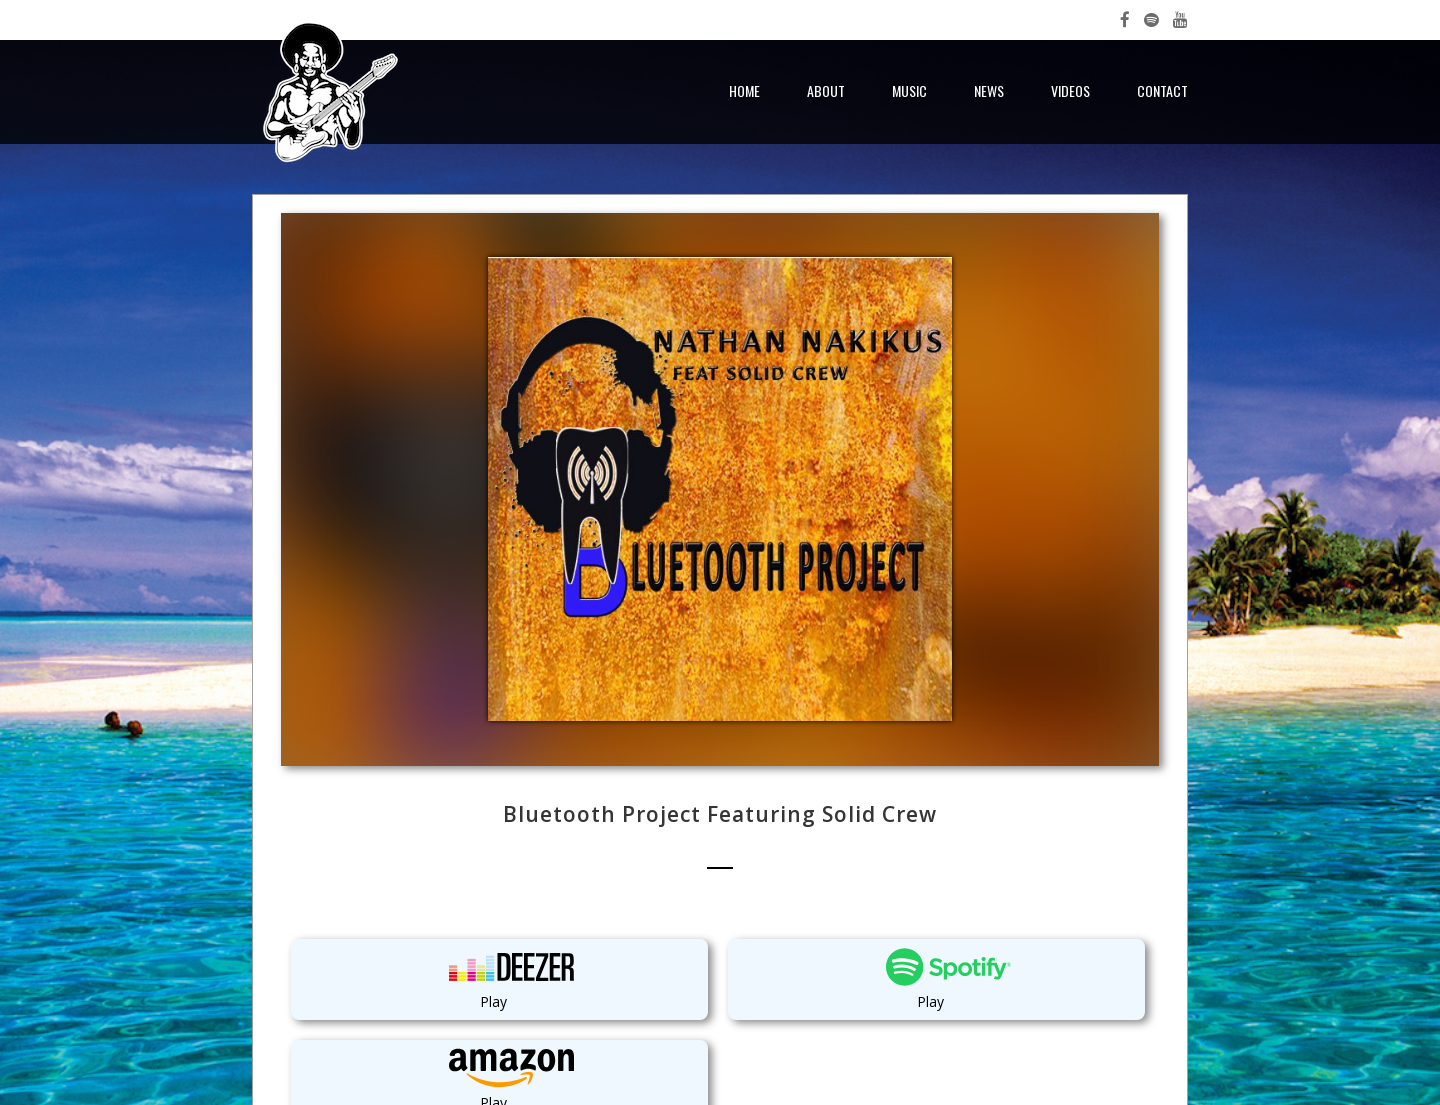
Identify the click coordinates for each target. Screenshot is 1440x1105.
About (826, 90)
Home (744, 90)
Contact (1162, 90)
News (989, 90)
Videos (1070, 90)
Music (909, 90)
